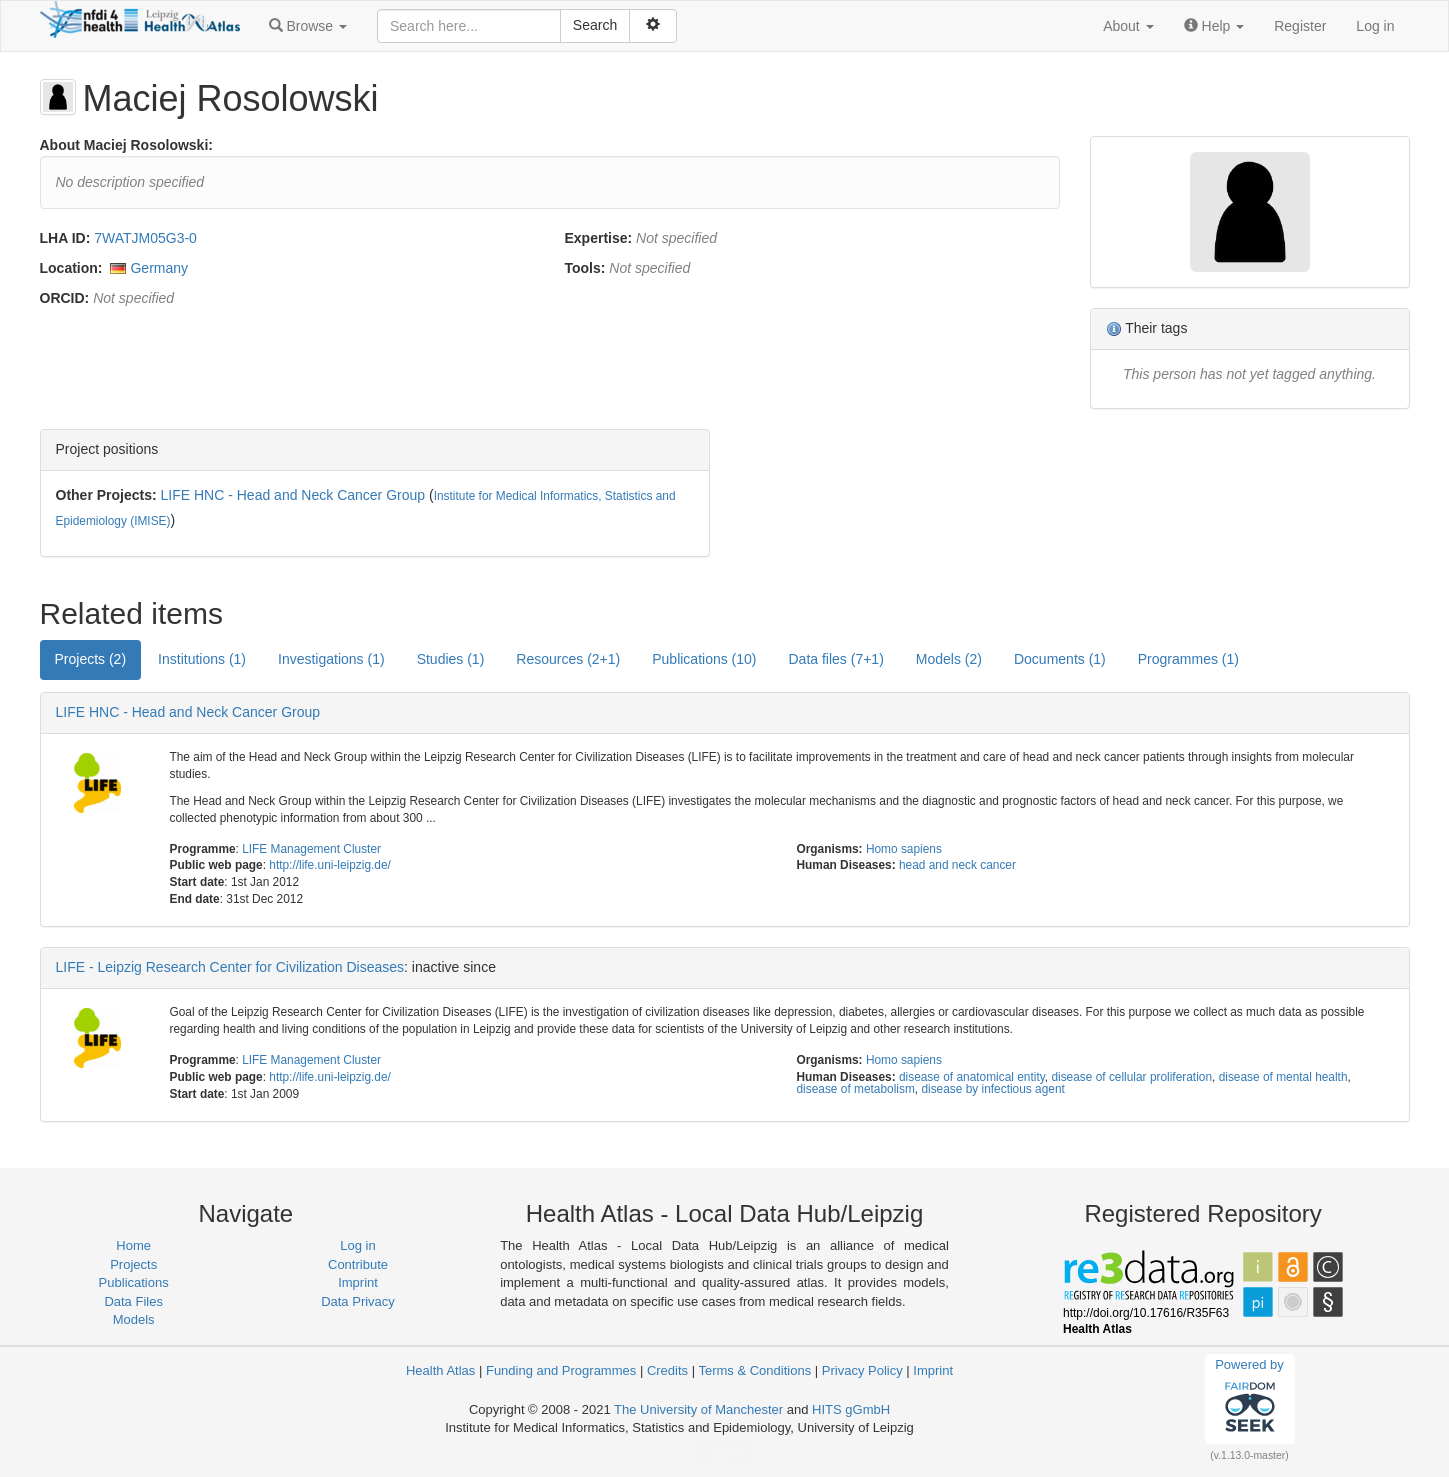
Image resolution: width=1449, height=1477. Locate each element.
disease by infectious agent (992, 1089)
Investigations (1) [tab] (331, 659)
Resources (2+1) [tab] (568, 659)
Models (134, 1319)
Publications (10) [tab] (704, 659)
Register (1300, 26)
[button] (308, 26)
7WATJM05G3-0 (145, 238)
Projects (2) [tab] (91, 659)
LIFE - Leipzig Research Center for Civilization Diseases (230, 967)
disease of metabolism (855, 1089)
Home (133, 1245)
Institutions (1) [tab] (202, 659)
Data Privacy (358, 1301)
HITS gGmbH (851, 1409)
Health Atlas (440, 1370)
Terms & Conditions (754, 1370)
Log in (1375, 26)
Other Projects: (106, 495)
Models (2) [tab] (949, 659)
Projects (133, 1264)
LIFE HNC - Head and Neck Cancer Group (293, 495)
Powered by (1249, 1398)
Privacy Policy (862, 1370)
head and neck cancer (957, 865)
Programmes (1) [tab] (1188, 659)
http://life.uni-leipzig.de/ (330, 865)
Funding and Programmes (561, 1370)
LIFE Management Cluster (311, 849)
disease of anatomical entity (972, 1077)
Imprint (358, 1282)
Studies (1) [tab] (451, 659)
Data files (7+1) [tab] (836, 659)
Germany (159, 268)
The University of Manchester (698, 1409)
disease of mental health (1283, 1077)
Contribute (358, 1264)
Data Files (133, 1301)
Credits (667, 1370)
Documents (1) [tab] (1060, 659)
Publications (134, 1282)
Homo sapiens (904, 849)
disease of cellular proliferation (1131, 1077)
